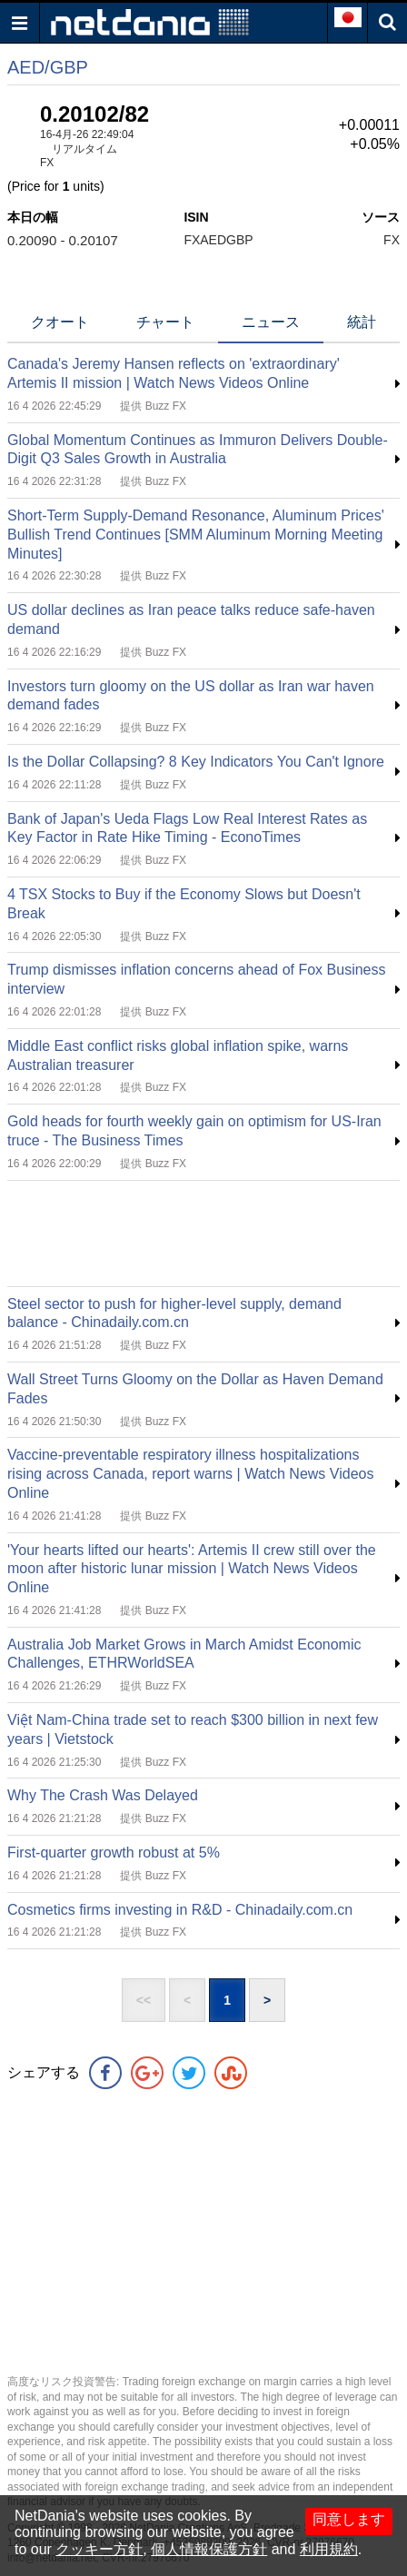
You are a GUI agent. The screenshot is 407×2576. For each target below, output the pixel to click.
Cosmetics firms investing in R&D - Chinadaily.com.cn (179, 1909)
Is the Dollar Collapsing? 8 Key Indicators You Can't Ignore (195, 761)
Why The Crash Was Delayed (102, 1795)
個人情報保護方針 (209, 2549)
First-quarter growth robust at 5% (113, 1852)
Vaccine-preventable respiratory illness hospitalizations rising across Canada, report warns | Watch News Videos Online (190, 1474)
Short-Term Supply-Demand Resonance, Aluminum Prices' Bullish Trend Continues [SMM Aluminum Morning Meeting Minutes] (195, 534)
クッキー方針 (99, 2549)
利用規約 (329, 2549)
